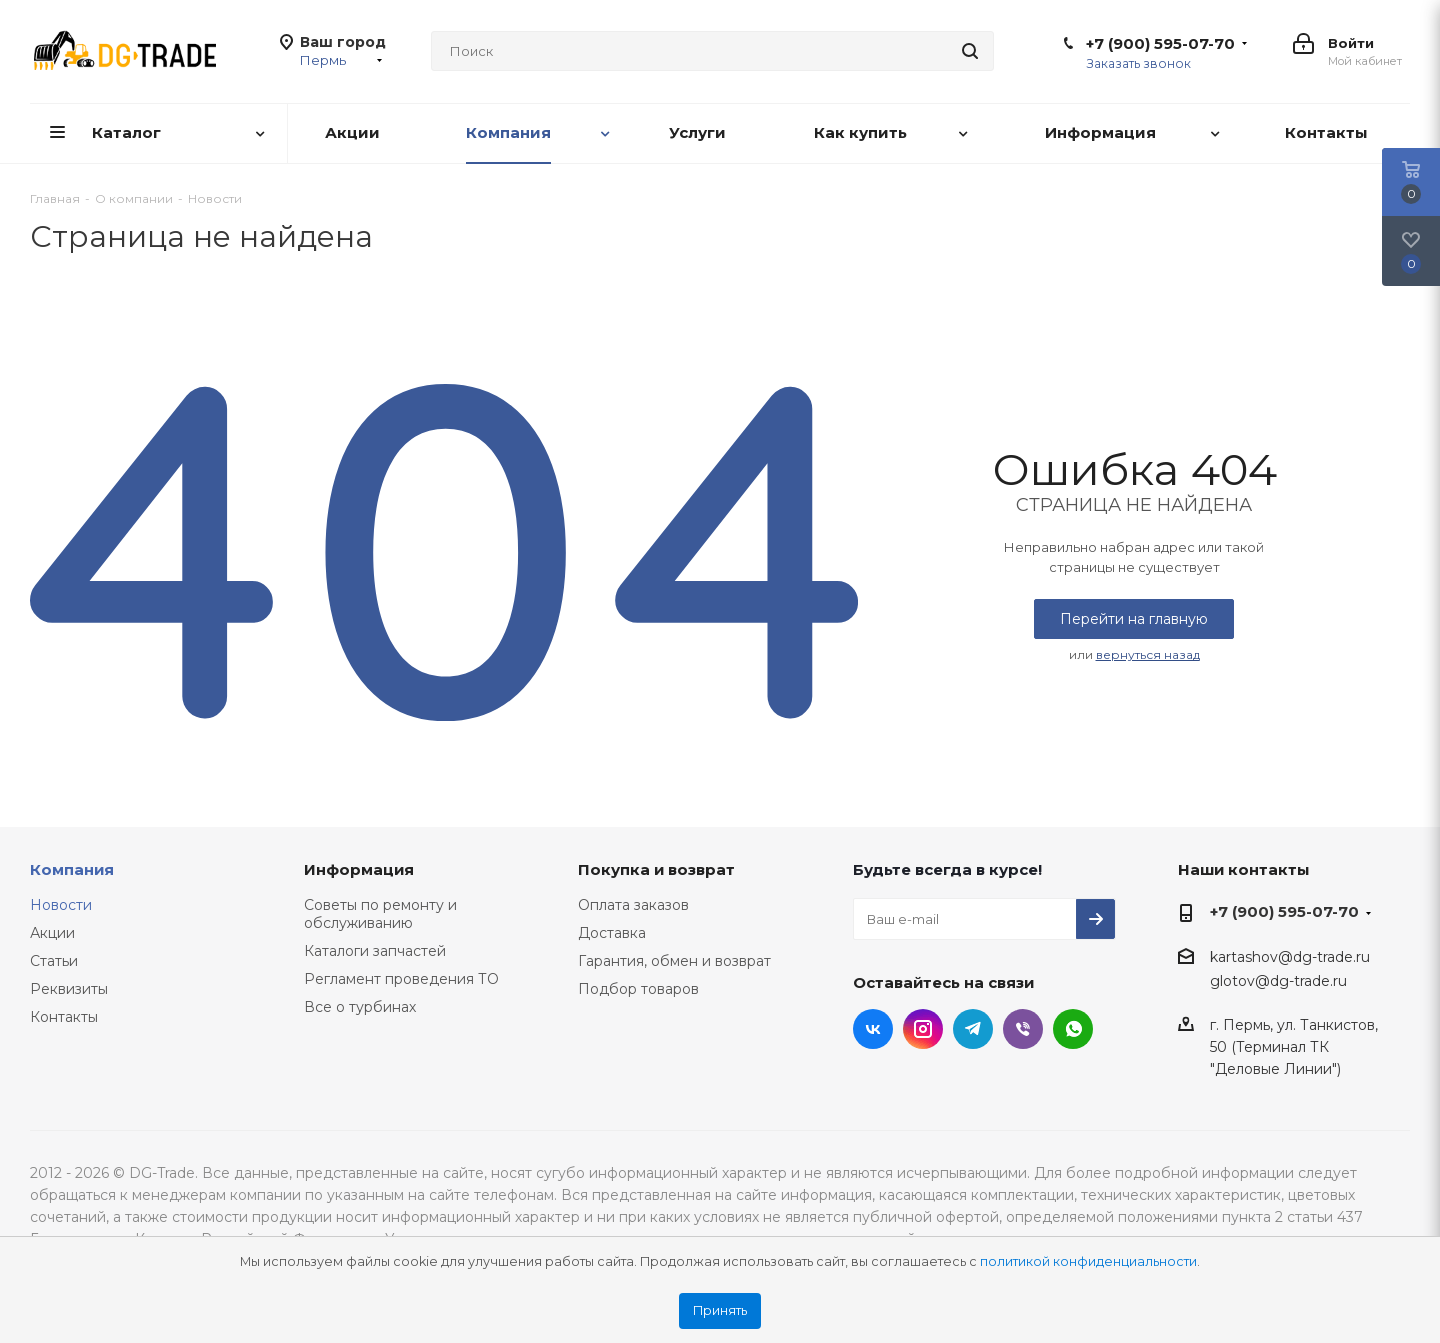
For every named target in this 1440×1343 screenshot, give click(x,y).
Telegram (973, 1029)
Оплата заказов (633, 905)
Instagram (923, 1029)
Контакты (64, 1017)
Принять (720, 1310)
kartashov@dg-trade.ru (1290, 958)
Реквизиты (69, 989)
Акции (52, 933)
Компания (72, 869)
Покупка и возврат (656, 869)
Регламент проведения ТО (401, 979)
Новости (61, 905)
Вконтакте (873, 1029)
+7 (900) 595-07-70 (1160, 44)
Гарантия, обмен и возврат (674, 961)
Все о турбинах (360, 1007)
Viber (1023, 1029)
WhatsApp (1073, 1029)
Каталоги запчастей (375, 951)
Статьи (54, 961)
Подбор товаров (638, 989)
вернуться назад (1148, 654)
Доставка (612, 933)
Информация (359, 869)
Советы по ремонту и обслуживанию (380, 914)
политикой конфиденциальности (1088, 1261)
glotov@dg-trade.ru (1278, 981)
